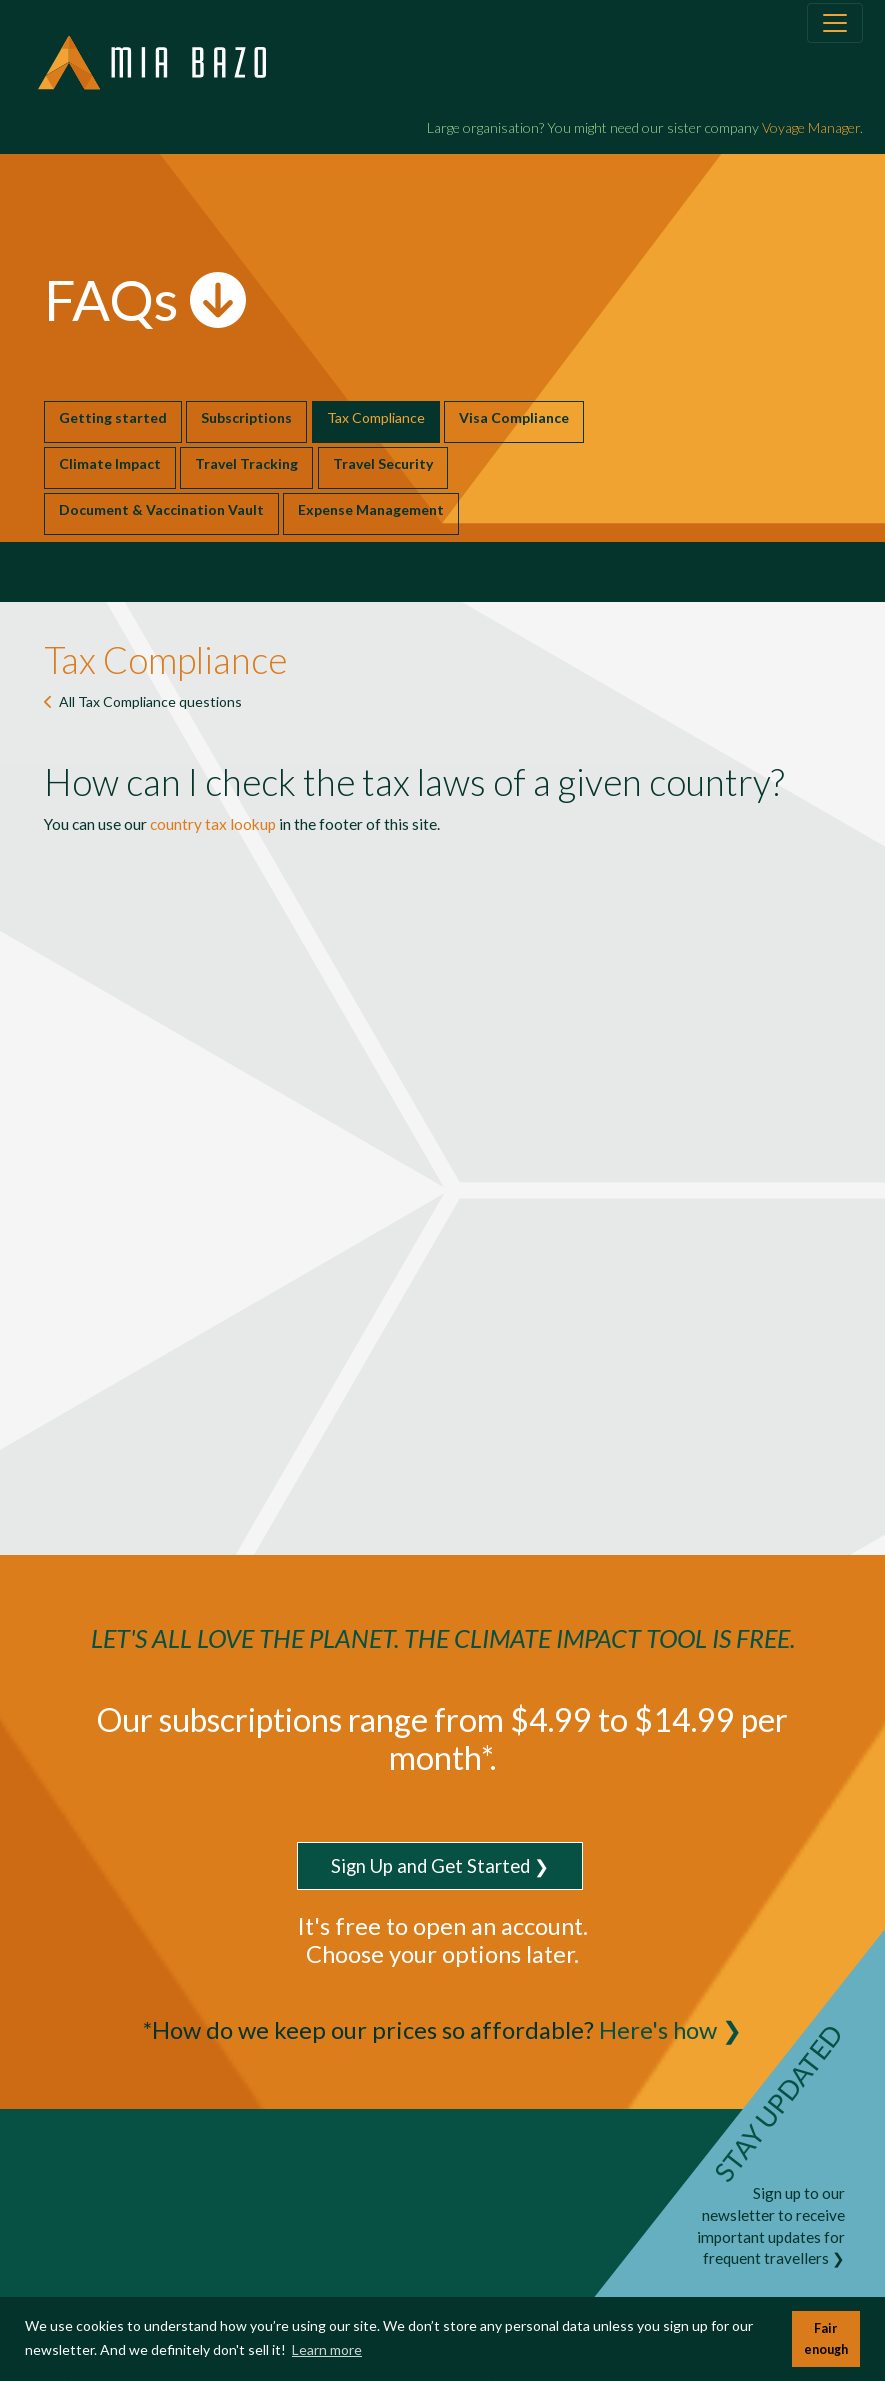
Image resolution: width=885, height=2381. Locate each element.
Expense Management (371, 509)
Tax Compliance (376, 417)
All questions (150, 701)
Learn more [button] (327, 2349)
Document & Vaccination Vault (161, 509)
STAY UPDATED (778, 2102)
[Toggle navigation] (835, 23)
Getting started (113, 417)
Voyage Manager (811, 127)
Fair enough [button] (826, 2339)
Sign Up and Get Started (430, 1866)
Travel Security (383, 463)
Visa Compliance (514, 417)
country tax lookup (213, 824)
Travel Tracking (246, 463)
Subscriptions (246, 417)
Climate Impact (110, 463)
